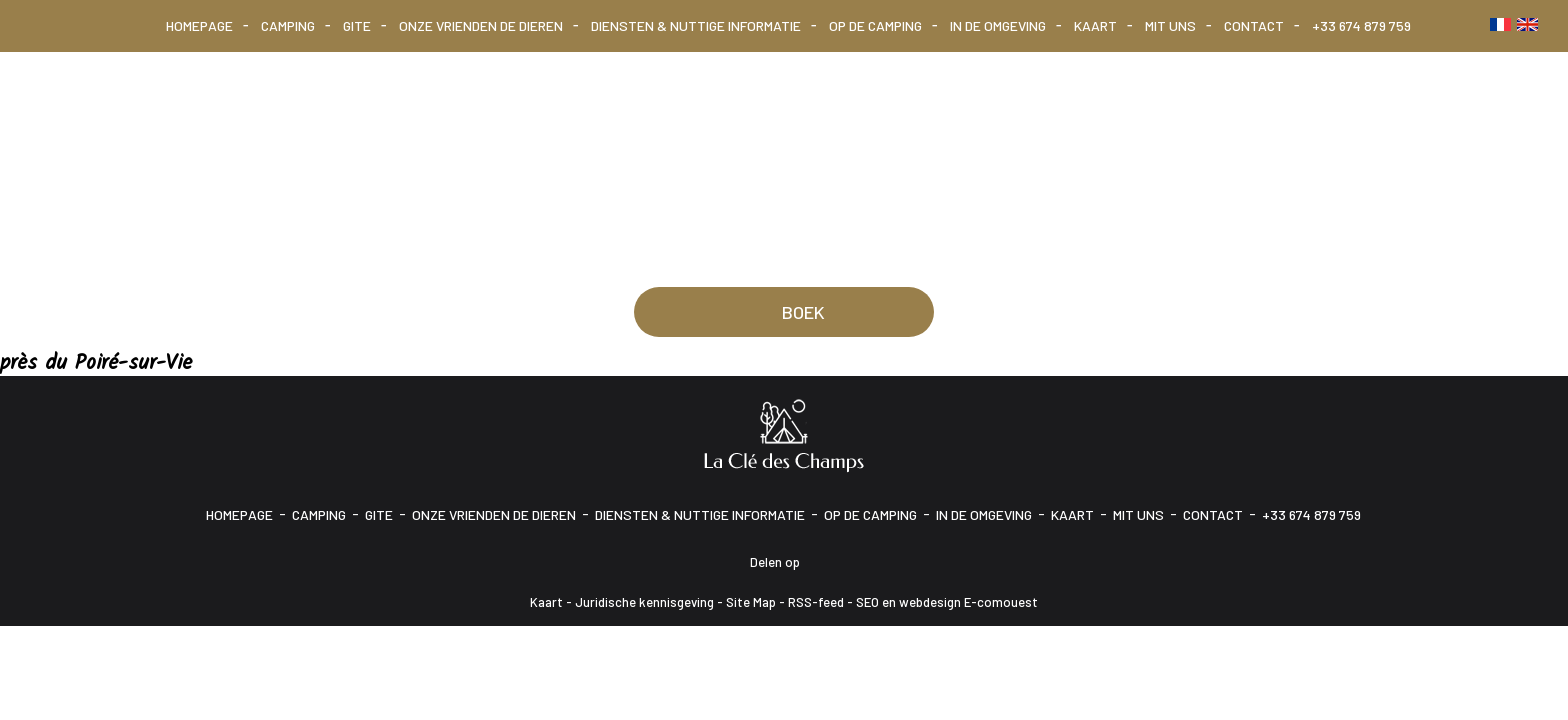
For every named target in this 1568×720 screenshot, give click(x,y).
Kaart (1095, 25)
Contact (1254, 25)
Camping (288, 25)
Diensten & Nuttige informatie (696, 25)
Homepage (199, 25)
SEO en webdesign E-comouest (947, 602)
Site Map (751, 602)
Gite (357, 25)
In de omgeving (998, 25)
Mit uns (1170, 25)
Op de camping (875, 25)
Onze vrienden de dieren (481, 25)
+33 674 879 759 (1361, 25)
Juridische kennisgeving (644, 602)
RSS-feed (816, 602)
